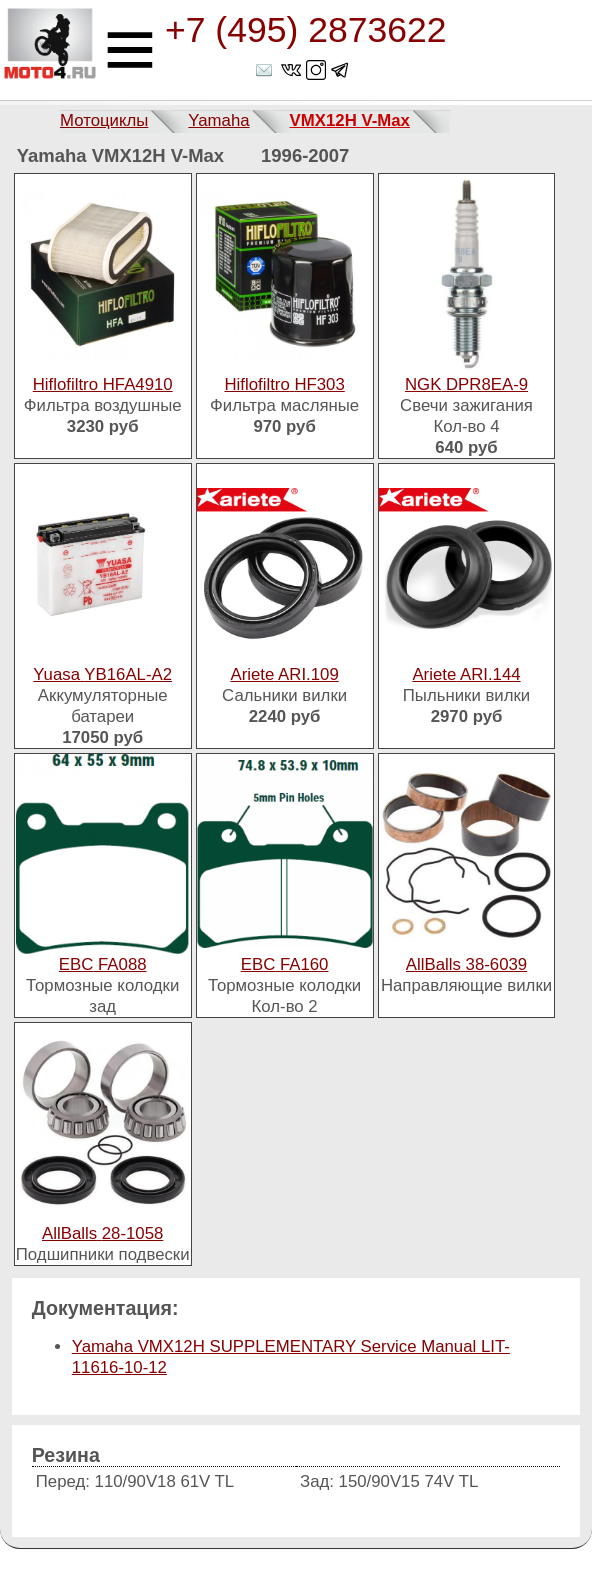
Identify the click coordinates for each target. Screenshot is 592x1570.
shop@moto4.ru (266, 70)
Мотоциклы (104, 120)
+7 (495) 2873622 (305, 30)
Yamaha (218, 120)
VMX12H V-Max (350, 120)
